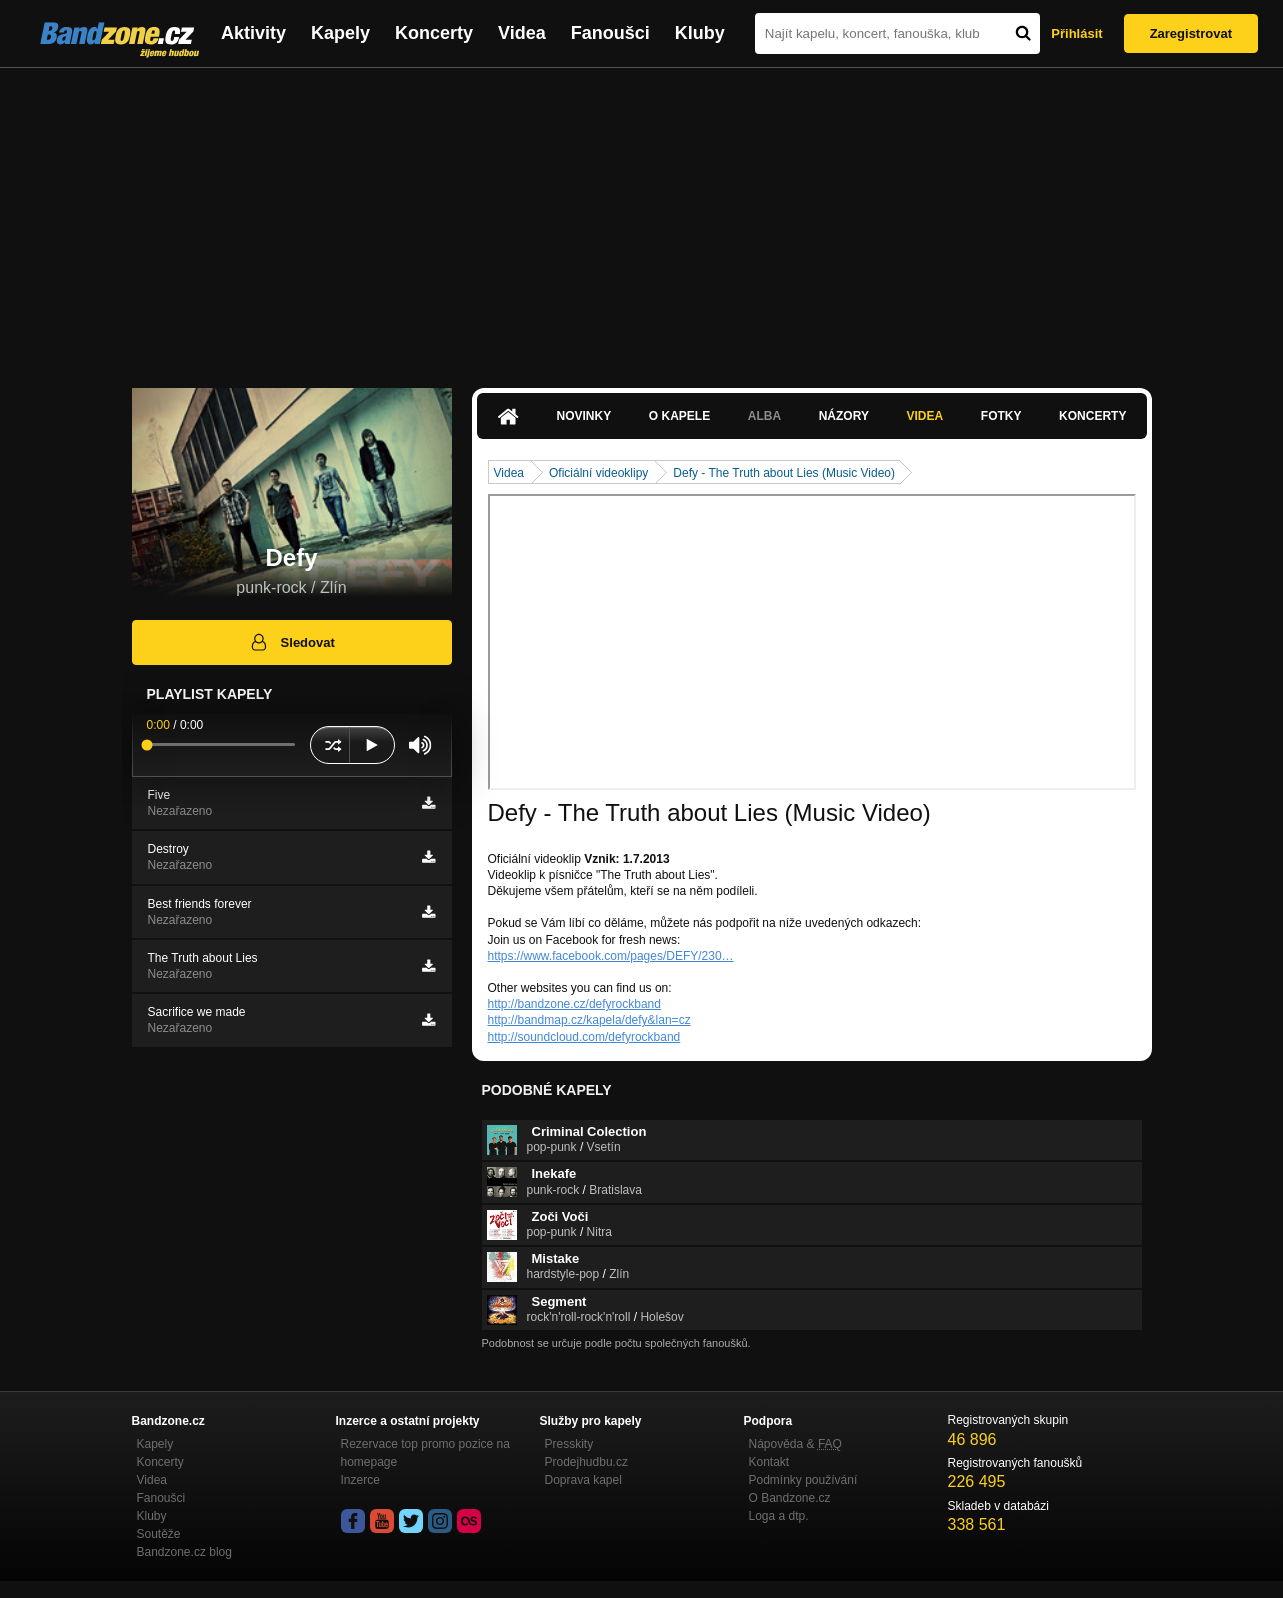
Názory (844, 416)
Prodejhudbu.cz (586, 1462)
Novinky (584, 416)
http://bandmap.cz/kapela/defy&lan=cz (589, 1020)
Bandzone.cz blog (184, 1552)
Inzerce (360, 1480)
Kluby (700, 33)
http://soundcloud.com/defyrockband (584, 1037)
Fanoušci (610, 33)
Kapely (340, 33)
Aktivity (253, 33)
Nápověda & (795, 1444)
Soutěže (159, 1534)
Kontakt (769, 1462)
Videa (522, 33)
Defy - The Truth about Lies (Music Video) (784, 473)
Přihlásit (1076, 33)
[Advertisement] (642, 218)
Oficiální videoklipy (598, 473)
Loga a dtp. (779, 1516)
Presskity (569, 1444)
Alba (764, 416)
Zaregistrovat (1191, 33)
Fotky (1001, 416)
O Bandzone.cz (790, 1498)
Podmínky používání (803, 1480)
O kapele (679, 416)
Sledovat (291, 642)
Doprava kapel (583, 1480)
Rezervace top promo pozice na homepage (425, 1453)
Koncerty (434, 33)
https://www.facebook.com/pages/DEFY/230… (611, 956)
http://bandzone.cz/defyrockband (574, 1004)
